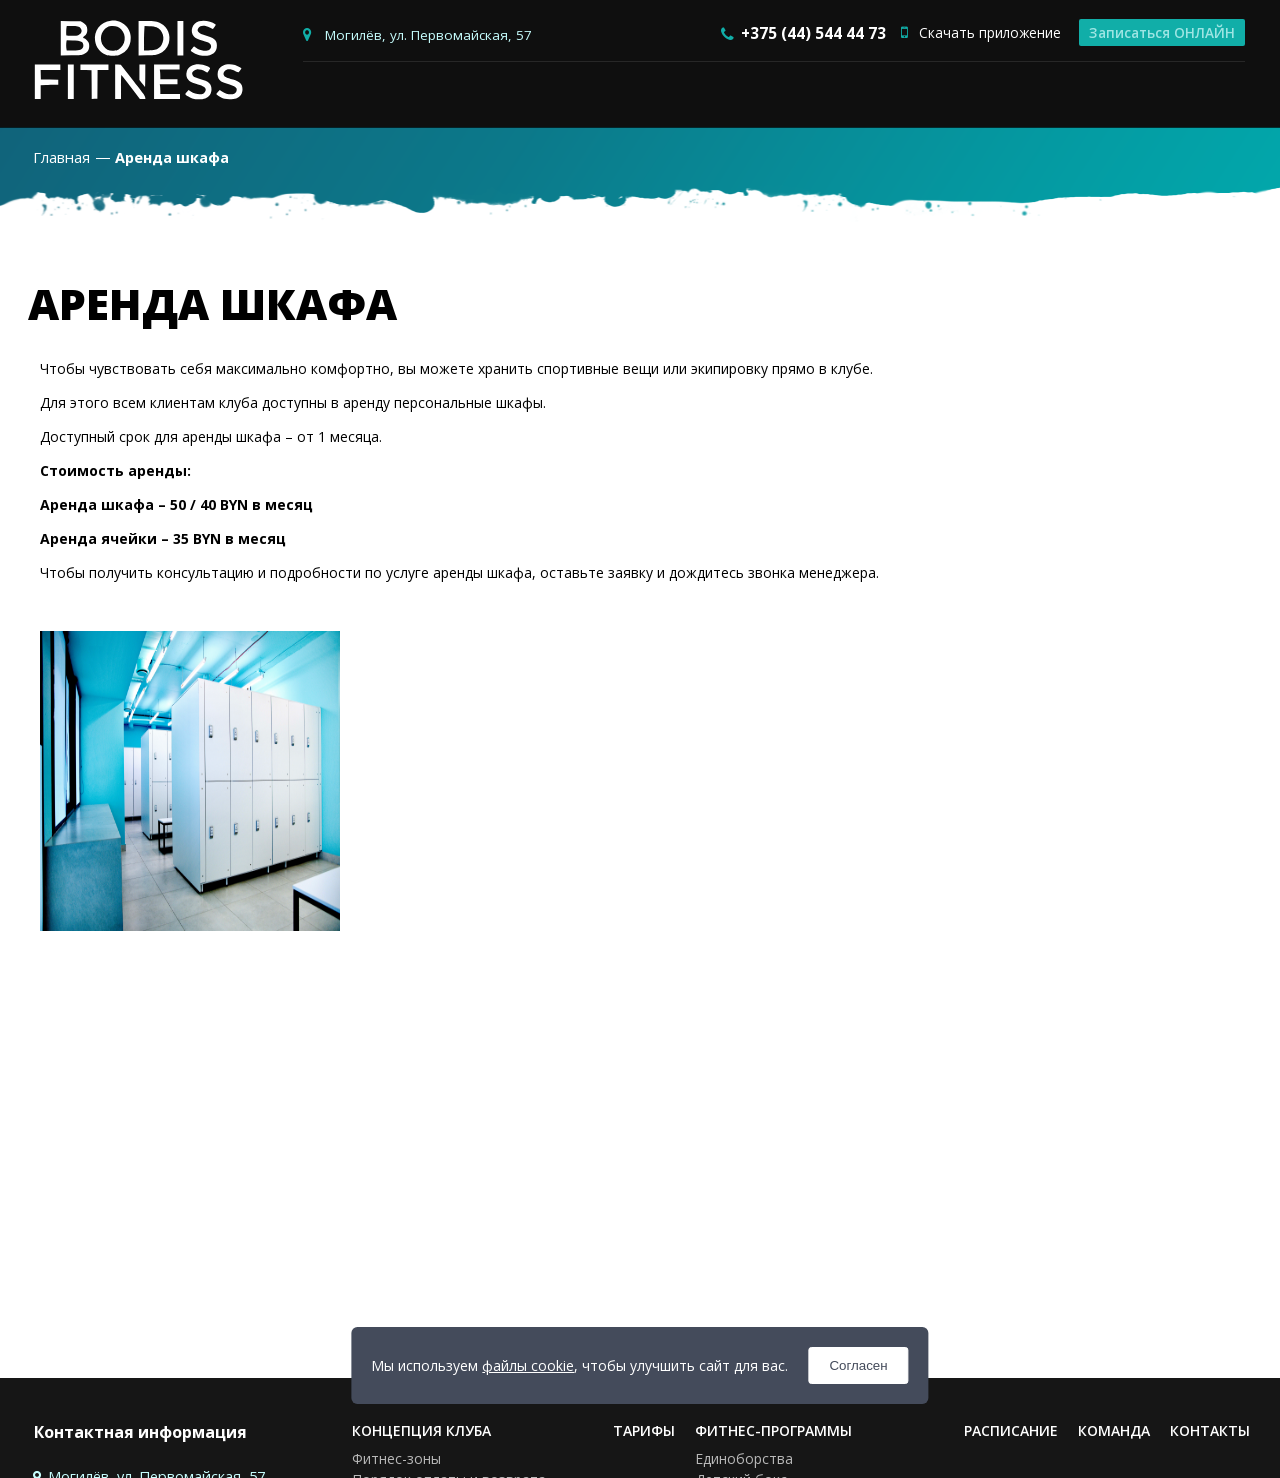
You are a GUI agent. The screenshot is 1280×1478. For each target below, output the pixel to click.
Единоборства (744, 1459)
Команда (1114, 1430)
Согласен (858, 1365)
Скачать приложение (981, 32)
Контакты (1210, 1430)
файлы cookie (528, 1365)
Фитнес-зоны (396, 1459)
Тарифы (644, 1430)
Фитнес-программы (773, 1430)
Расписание (1011, 1430)
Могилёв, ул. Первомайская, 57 (428, 35)
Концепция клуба (421, 1430)
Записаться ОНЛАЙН (1162, 32)
